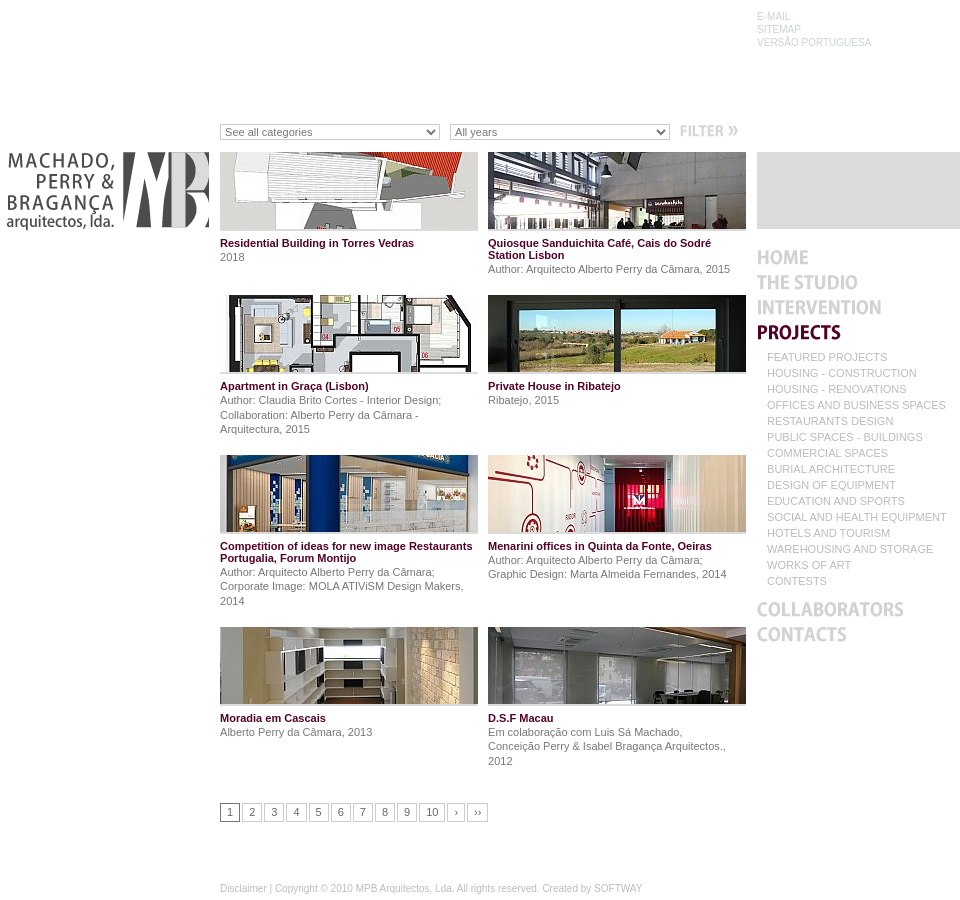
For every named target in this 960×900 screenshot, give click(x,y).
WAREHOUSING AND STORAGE (850, 549)
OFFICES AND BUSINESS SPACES (856, 405)
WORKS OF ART (809, 565)
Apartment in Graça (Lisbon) (294, 386)
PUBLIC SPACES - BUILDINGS (845, 437)
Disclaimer (243, 888)
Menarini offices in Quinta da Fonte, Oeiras (600, 546)
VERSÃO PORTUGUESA (814, 42)
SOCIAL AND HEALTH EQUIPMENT (857, 517)
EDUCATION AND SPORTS (836, 501)
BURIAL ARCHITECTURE (831, 469)
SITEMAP (779, 29)
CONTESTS (797, 581)
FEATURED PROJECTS (827, 357)
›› (477, 812)
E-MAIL (773, 16)
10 (432, 812)
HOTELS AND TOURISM (828, 533)
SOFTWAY (618, 888)
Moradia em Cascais (273, 718)
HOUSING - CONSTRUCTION (842, 373)
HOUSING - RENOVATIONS (837, 389)
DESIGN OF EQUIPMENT (831, 485)
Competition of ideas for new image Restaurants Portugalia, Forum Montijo (346, 552)
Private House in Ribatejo (554, 386)
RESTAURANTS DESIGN (830, 421)
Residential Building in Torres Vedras (317, 243)
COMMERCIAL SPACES (827, 453)
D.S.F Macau (520, 718)
